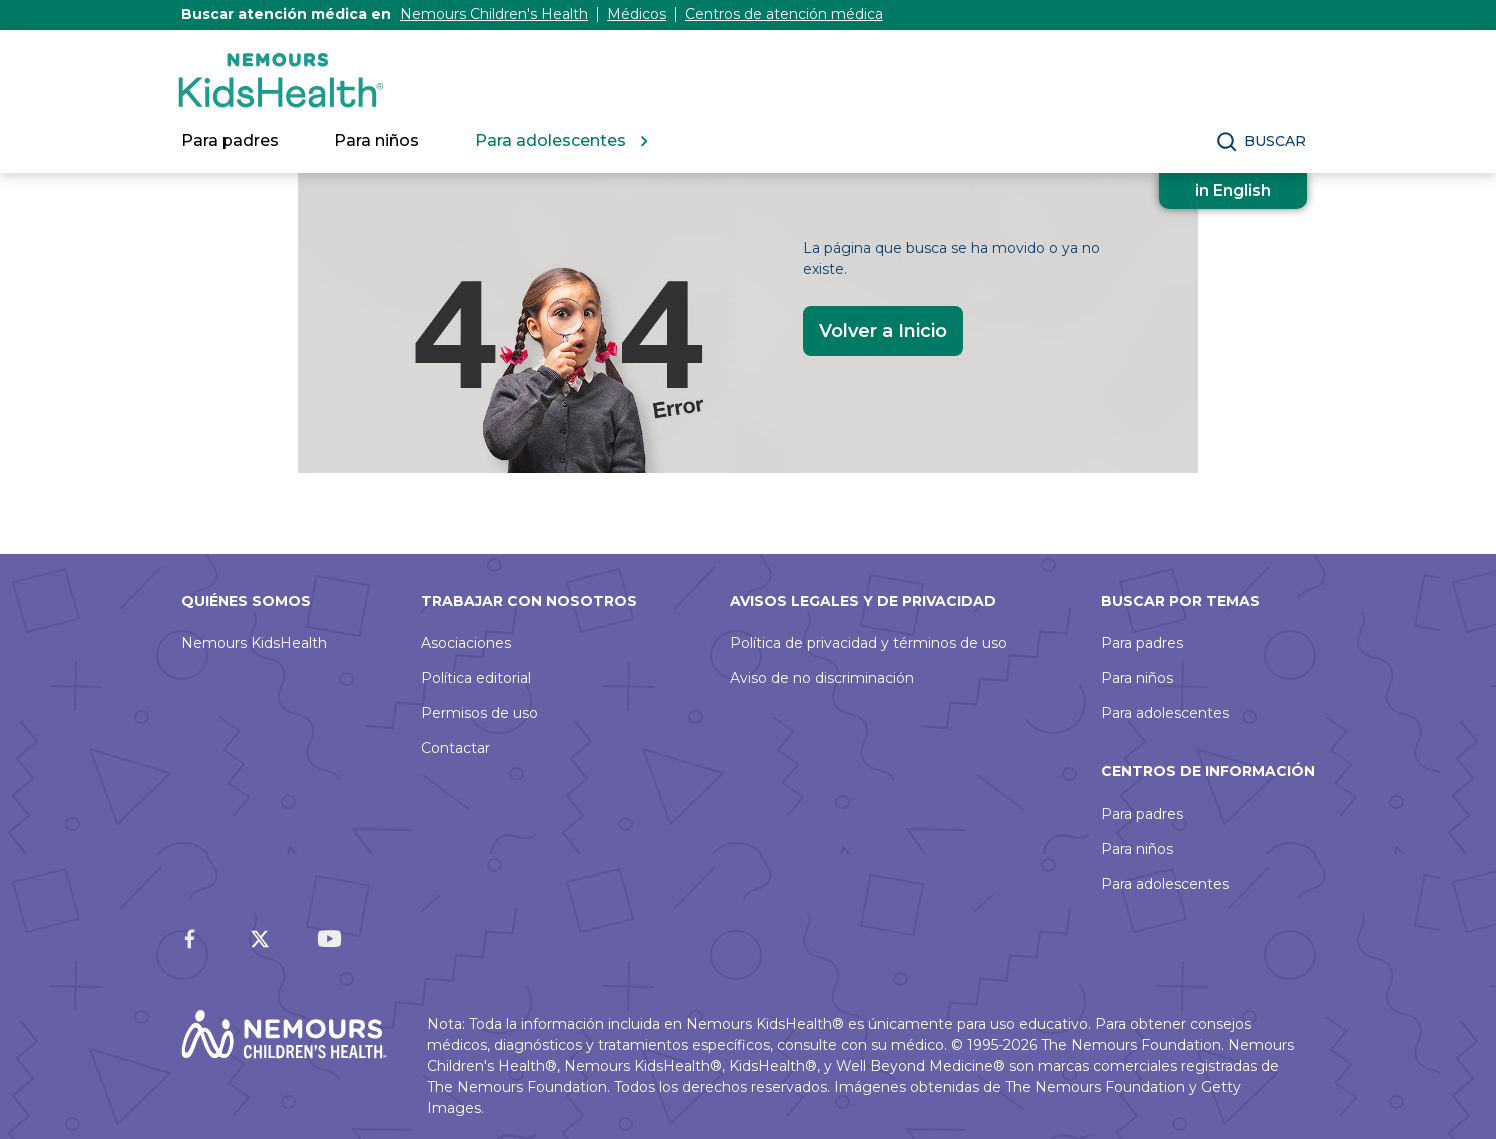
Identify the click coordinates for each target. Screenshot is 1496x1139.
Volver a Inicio (883, 331)
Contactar (455, 748)
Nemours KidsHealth (254, 643)
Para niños (1137, 678)
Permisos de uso (479, 713)
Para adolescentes (1165, 713)
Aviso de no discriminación (822, 678)
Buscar (1275, 141)
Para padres (1142, 643)
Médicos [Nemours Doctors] (636, 14)
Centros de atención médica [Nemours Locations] (784, 14)
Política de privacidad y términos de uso (868, 643)
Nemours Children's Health (494, 14)
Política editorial (476, 678)
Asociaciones (466, 643)
